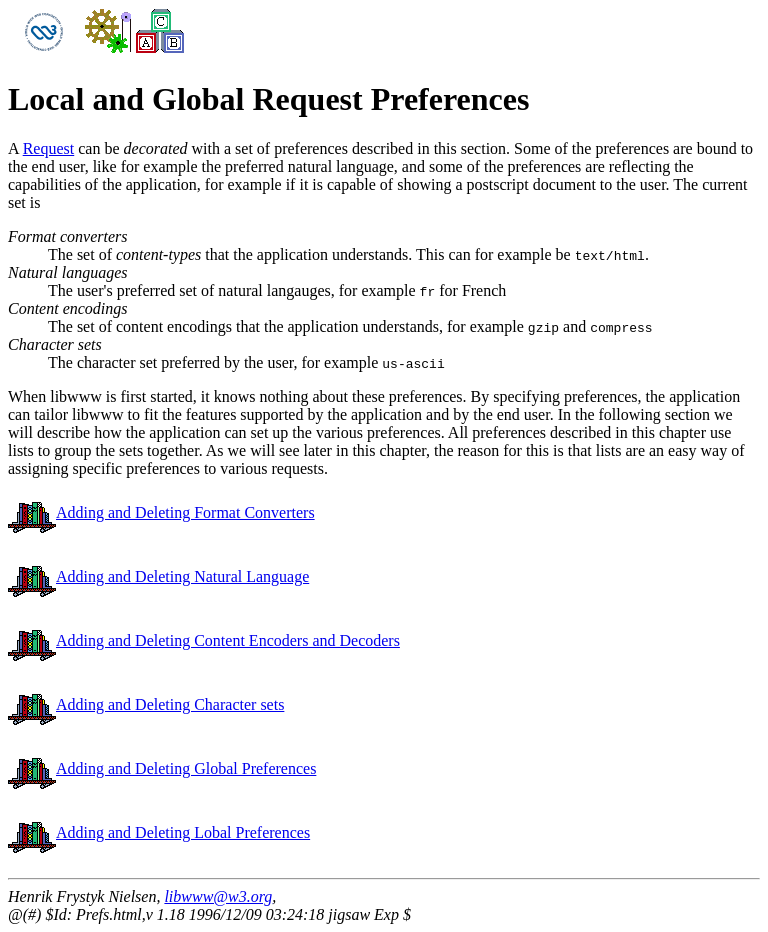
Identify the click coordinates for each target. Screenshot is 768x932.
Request (49, 148)
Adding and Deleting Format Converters (161, 512)
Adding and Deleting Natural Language (158, 576)
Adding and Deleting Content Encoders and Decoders (204, 640)
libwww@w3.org (218, 896)
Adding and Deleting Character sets (146, 704)
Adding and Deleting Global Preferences (162, 768)
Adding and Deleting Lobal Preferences (159, 832)
